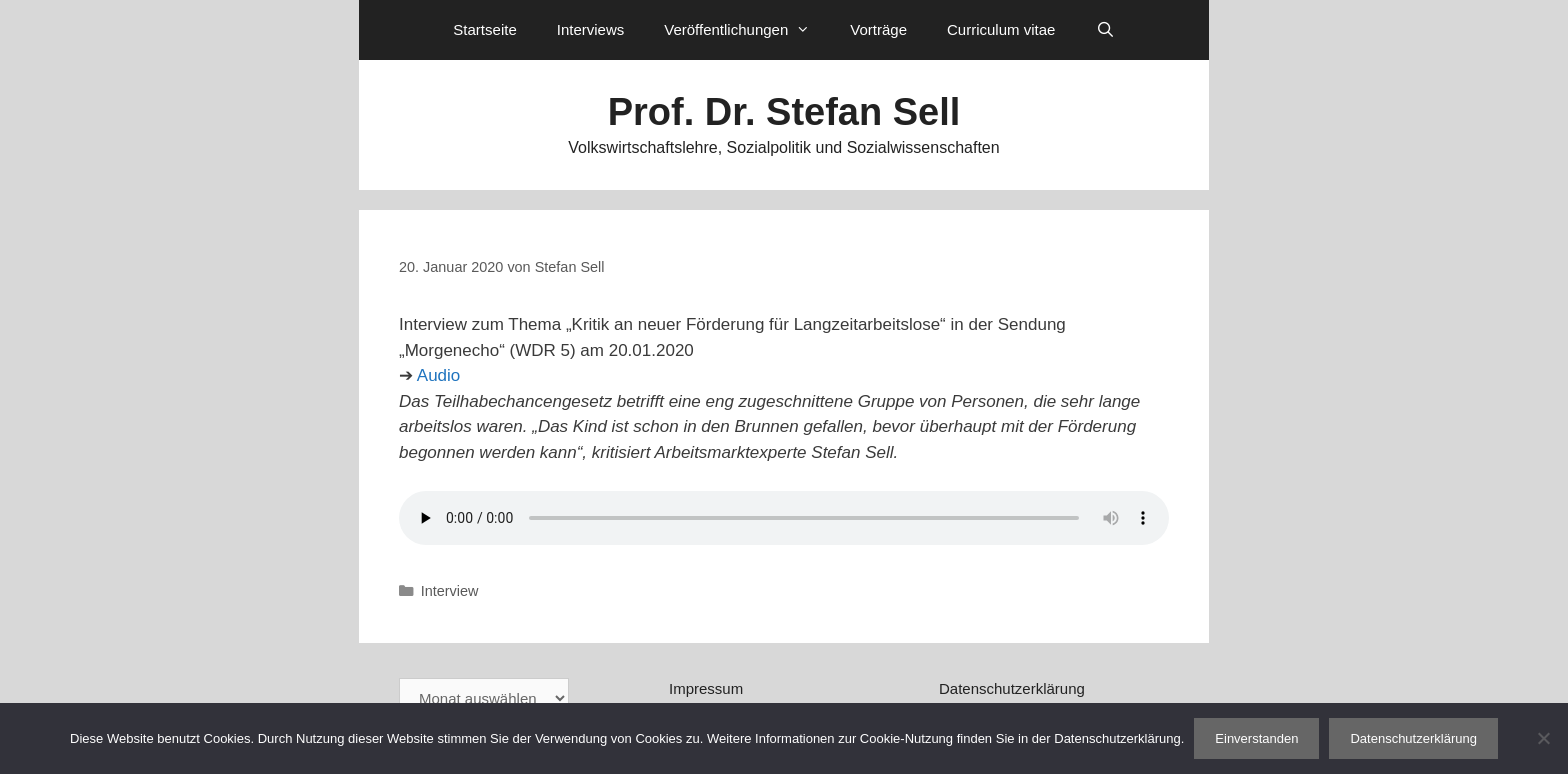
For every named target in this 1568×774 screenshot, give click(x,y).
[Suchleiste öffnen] (1104, 30)
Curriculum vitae (1001, 29)
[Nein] (1543, 738)
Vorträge (878, 29)
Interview (450, 591)
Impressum (706, 688)
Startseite (484, 29)
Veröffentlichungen (747, 30)
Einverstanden (1256, 738)
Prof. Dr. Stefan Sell (784, 112)
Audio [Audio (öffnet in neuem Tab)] (438, 375)
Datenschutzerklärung (1012, 688)
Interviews (591, 29)
